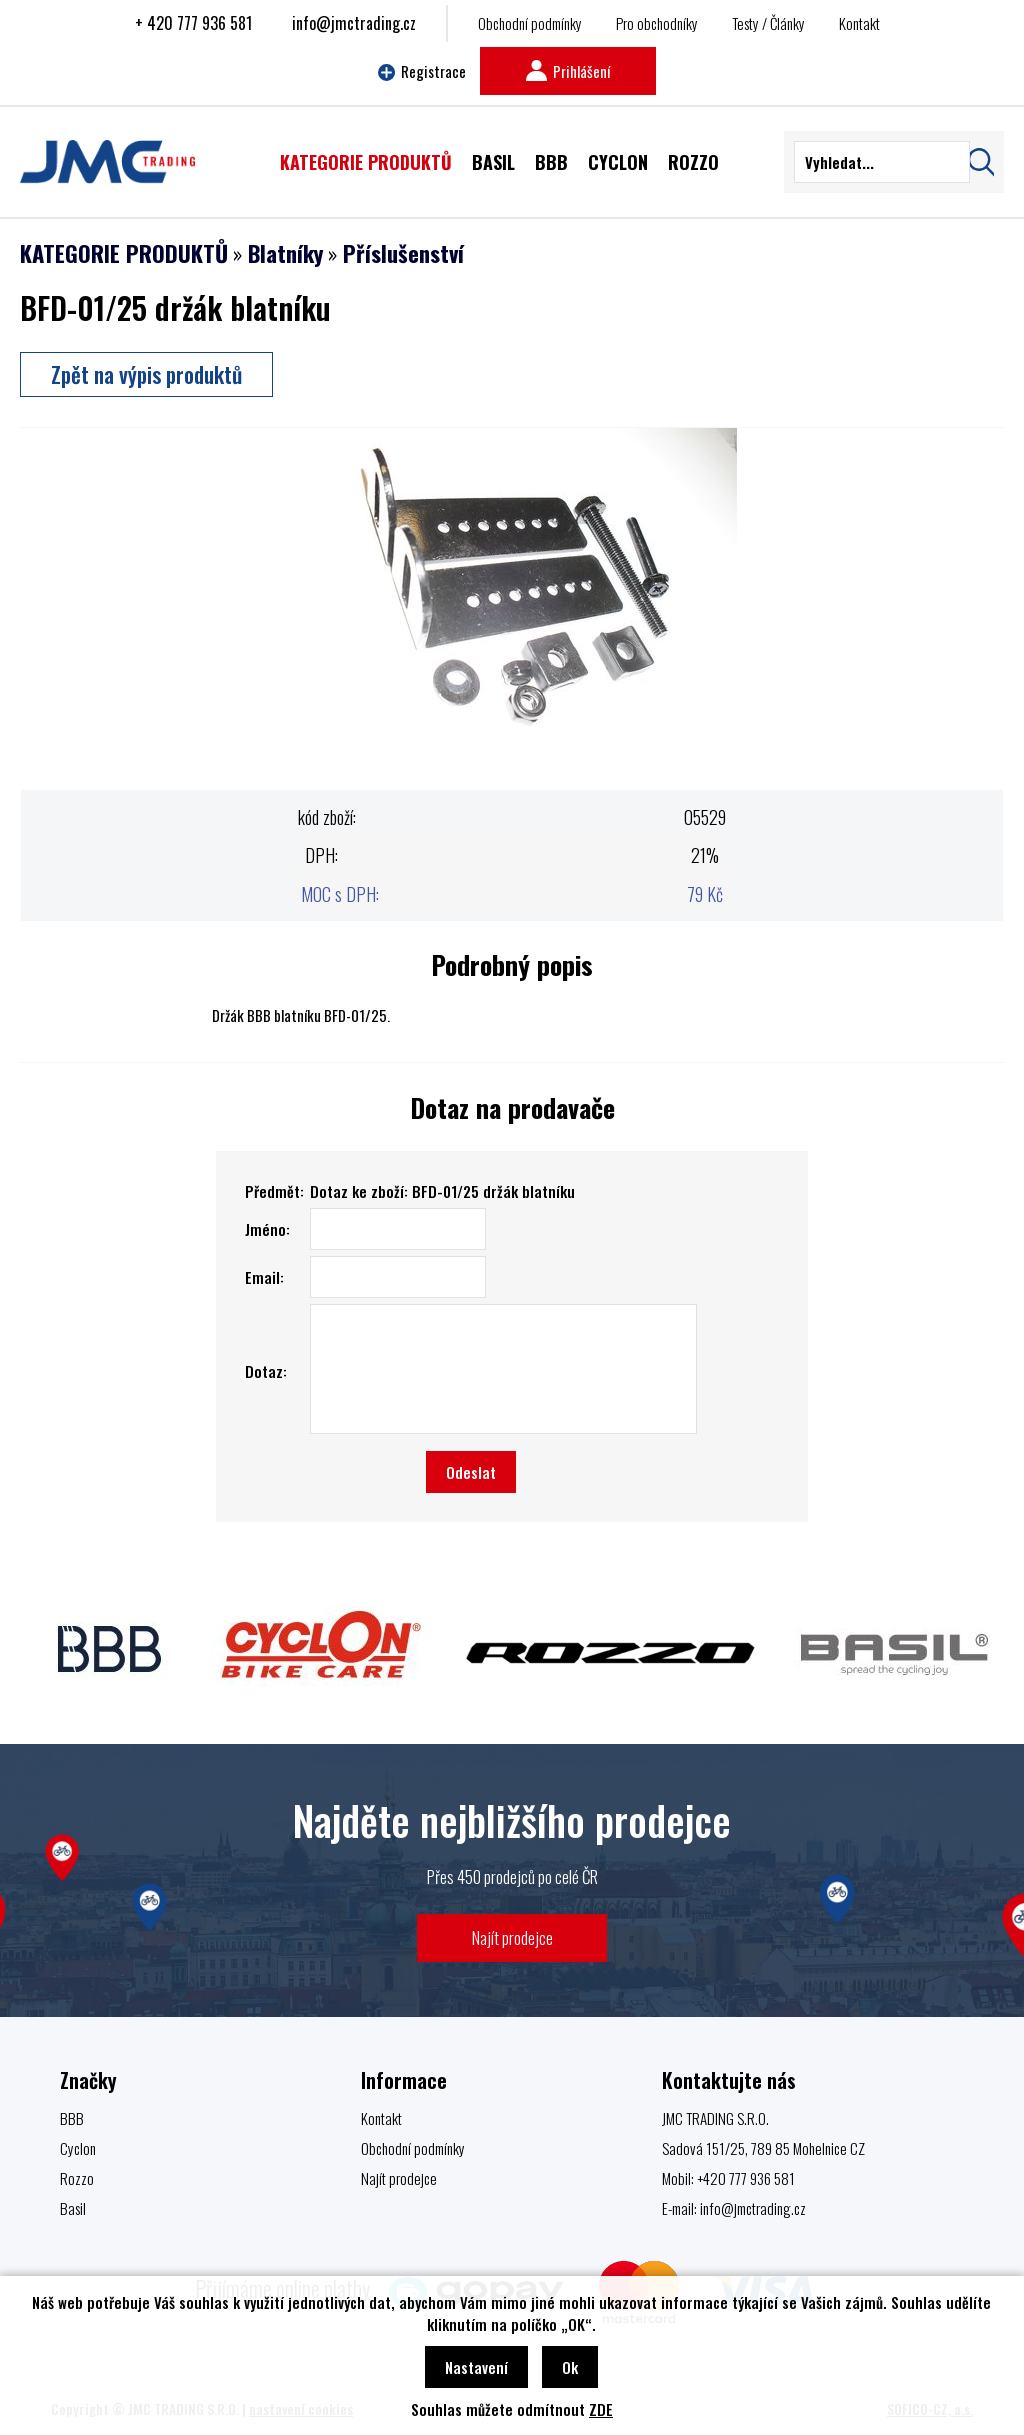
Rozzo (77, 2178)
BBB (72, 2118)
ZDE (601, 2409)
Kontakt (859, 23)
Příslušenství (403, 253)
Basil (73, 2208)
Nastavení (476, 2367)
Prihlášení (568, 71)
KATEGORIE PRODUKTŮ (124, 253)
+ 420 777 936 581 (193, 23)
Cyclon (78, 2148)
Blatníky (285, 253)
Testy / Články (768, 23)
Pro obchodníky (657, 23)
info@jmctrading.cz (354, 23)
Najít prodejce (512, 1937)
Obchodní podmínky (530, 23)
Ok (570, 2367)
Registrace (422, 71)
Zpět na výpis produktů (146, 374)
